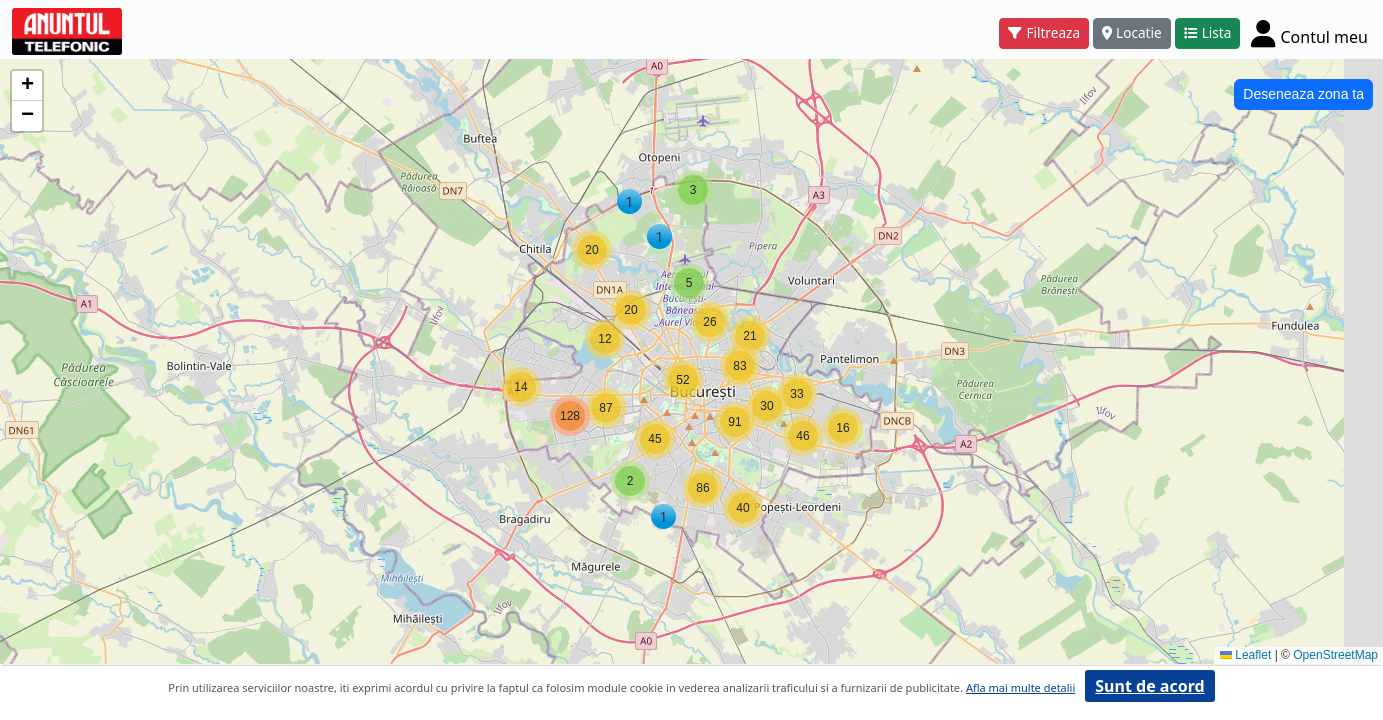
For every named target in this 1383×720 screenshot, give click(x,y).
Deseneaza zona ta (1303, 94)
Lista (1208, 32)
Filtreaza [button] (1044, 32)
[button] (629, 201)
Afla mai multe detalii (1020, 687)
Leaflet (1245, 655)
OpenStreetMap (1335, 655)
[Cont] (1309, 33)
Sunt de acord (1149, 686)
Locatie (1132, 32)
